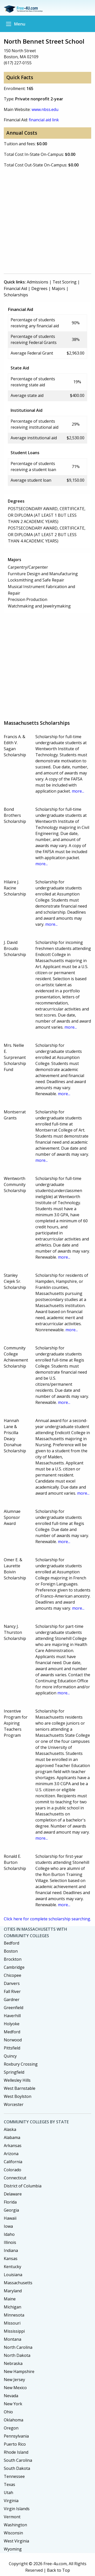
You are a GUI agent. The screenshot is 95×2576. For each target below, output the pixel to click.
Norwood (13, 2040)
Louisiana (13, 2274)
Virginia (11, 2500)
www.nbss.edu (45, 109)
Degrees (39, 288)
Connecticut (15, 2178)
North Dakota (17, 2355)
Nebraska (13, 2363)
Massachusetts (18, 2282)
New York (13, 2404)
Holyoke (11, 2024)
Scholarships (16, 295)
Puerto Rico (15, 2444)
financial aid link (44, 120)
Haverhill (12, 2015)
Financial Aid (15, 288)
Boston (11, 1951)
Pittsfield (12, 2048)
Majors (58, 288)
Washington (15, 2525)
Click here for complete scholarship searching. (47, 1919)
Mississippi (14, 2331)
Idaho (9, 2234)
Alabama (12, 2137)
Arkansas (12, 2145)
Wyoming (13, 2549)
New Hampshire (19, 2371)
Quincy (10, 2056)
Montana (12, 2339)
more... (78, 791)
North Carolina (18, 2347)
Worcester (13, 2104)
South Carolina (18, 2460)
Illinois (10, 2242)
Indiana (11, 2250)
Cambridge (14, 1967)
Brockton (12, 1959)
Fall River (12, 1991)
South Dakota (17, 2468)
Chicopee (12, 1975)
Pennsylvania (16, 2436)
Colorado (12, 2170)
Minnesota (14, 2315)
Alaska (10, 2129)
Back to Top (58, 2570)
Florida (10, 2202)
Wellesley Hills (17, 2080)
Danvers (12, 1983)
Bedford (11, 1943)
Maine (10, 2299)
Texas (9, 2484)
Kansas (10, 2258)
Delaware (13, 2194)
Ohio (8, 2412)
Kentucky (12, 2266)
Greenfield (13, 2007)
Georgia (11, 2210)
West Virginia (16, 2541)
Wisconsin (13, 2533)
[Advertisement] (47, 219)
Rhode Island (16, 2452)
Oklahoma (13, 2420)
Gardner (11, 1999)
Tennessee (14, 2476)
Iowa (8, 2226)
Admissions (37, 282)
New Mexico (15, 2387)
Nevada (11, 2395)
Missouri (12, 2323)
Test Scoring (65, 282)
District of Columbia (22, 2186)
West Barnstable (19, 2088)
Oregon (11, 2428)
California (13, 2161)
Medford (12, 2032)
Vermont (12, 2517)
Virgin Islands (17, 2508)
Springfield (14, 2072)
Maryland (13, 2291)
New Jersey (14, 2379)
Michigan (12, 2307)
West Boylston (17, 2096)
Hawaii (10, 2218)
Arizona (11, 2153)
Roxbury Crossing (21, 2064)
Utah (8, 2492)
